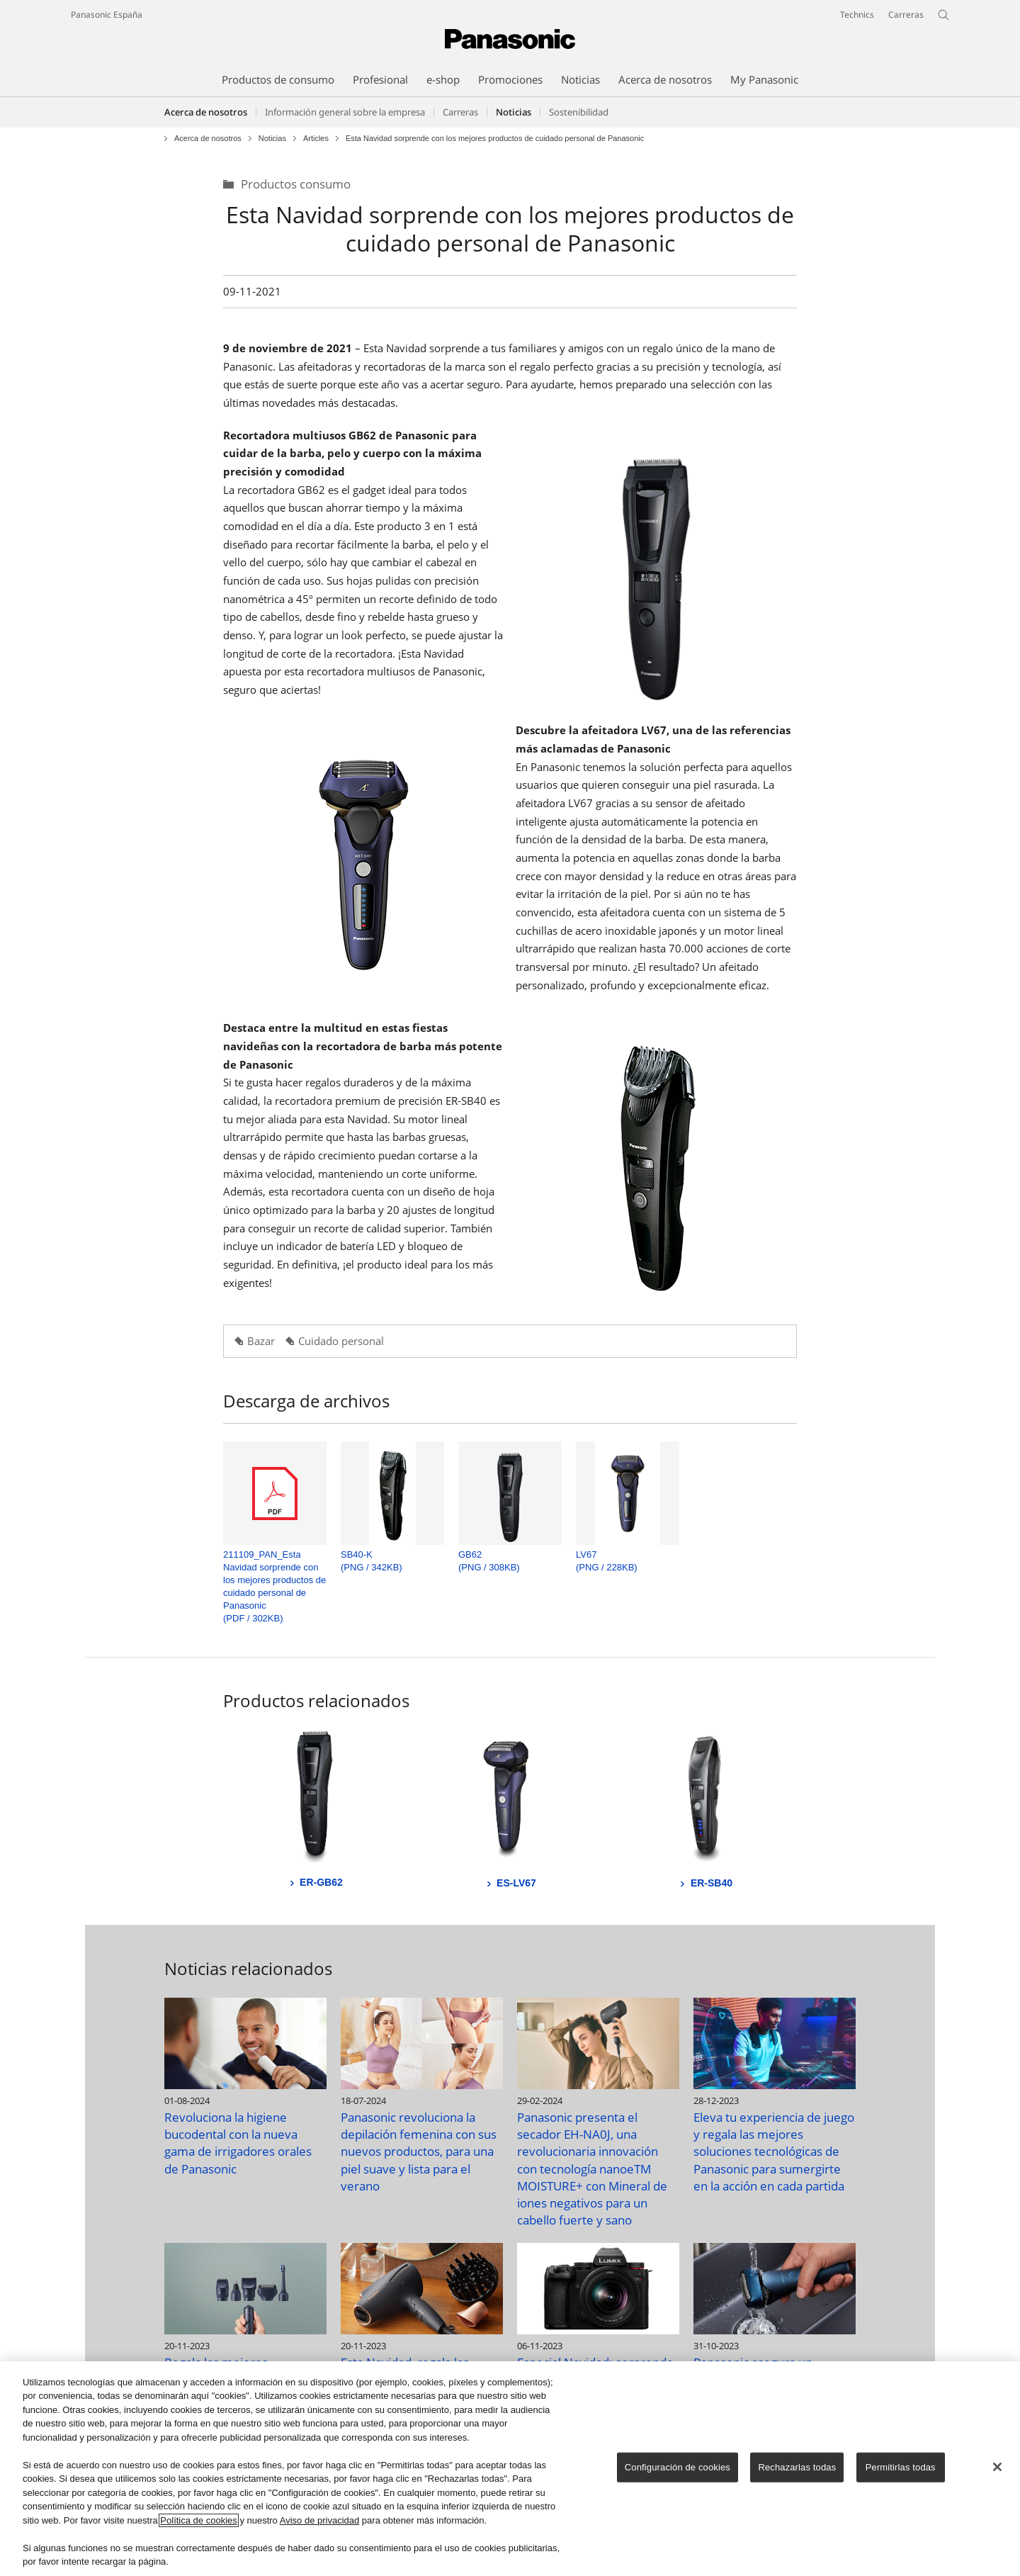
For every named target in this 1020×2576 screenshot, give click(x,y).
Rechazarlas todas (797, 2468)
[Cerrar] (997, 2468)
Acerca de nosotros (205, 112)
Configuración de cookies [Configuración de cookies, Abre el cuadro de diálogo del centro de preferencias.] (677, 2468)
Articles (316, 138)
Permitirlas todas (901, 2468)
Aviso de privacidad (320, 2521)
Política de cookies (198, 2521)
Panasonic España (106, 15)
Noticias (272, 138)
